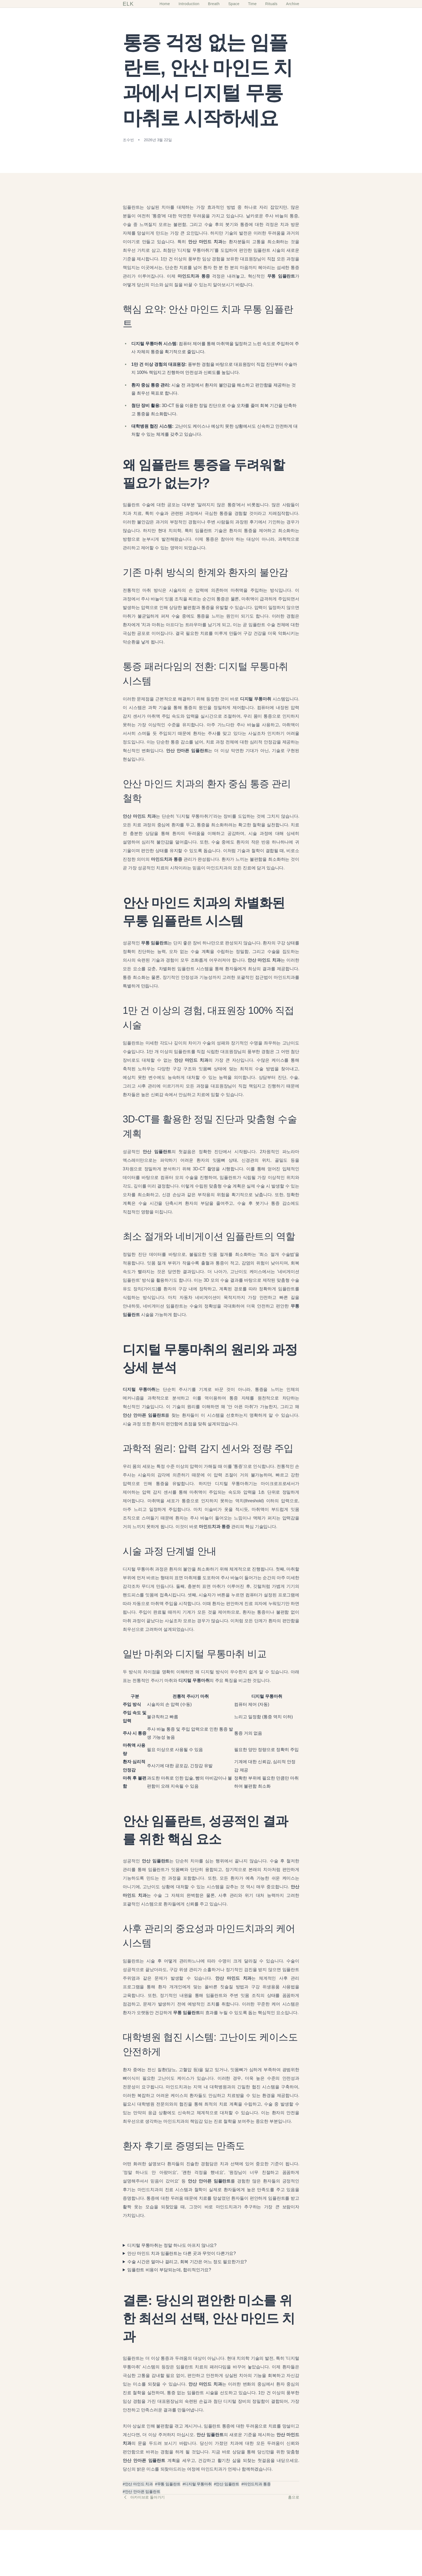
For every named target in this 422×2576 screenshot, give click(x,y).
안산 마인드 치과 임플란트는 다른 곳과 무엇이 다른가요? (181, 2253)
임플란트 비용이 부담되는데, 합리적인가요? (169, 2269)
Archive (292, 4)
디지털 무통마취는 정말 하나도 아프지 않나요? (171, 2245)
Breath (214, 4)
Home (165, 4)
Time (252, 4)
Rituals (271, 4)
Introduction (188, 4)
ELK (128, 4)
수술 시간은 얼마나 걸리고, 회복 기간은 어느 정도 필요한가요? (187, 2261)
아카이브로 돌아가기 (144, 2497)
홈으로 (293, 2497)
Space (233, 4)
